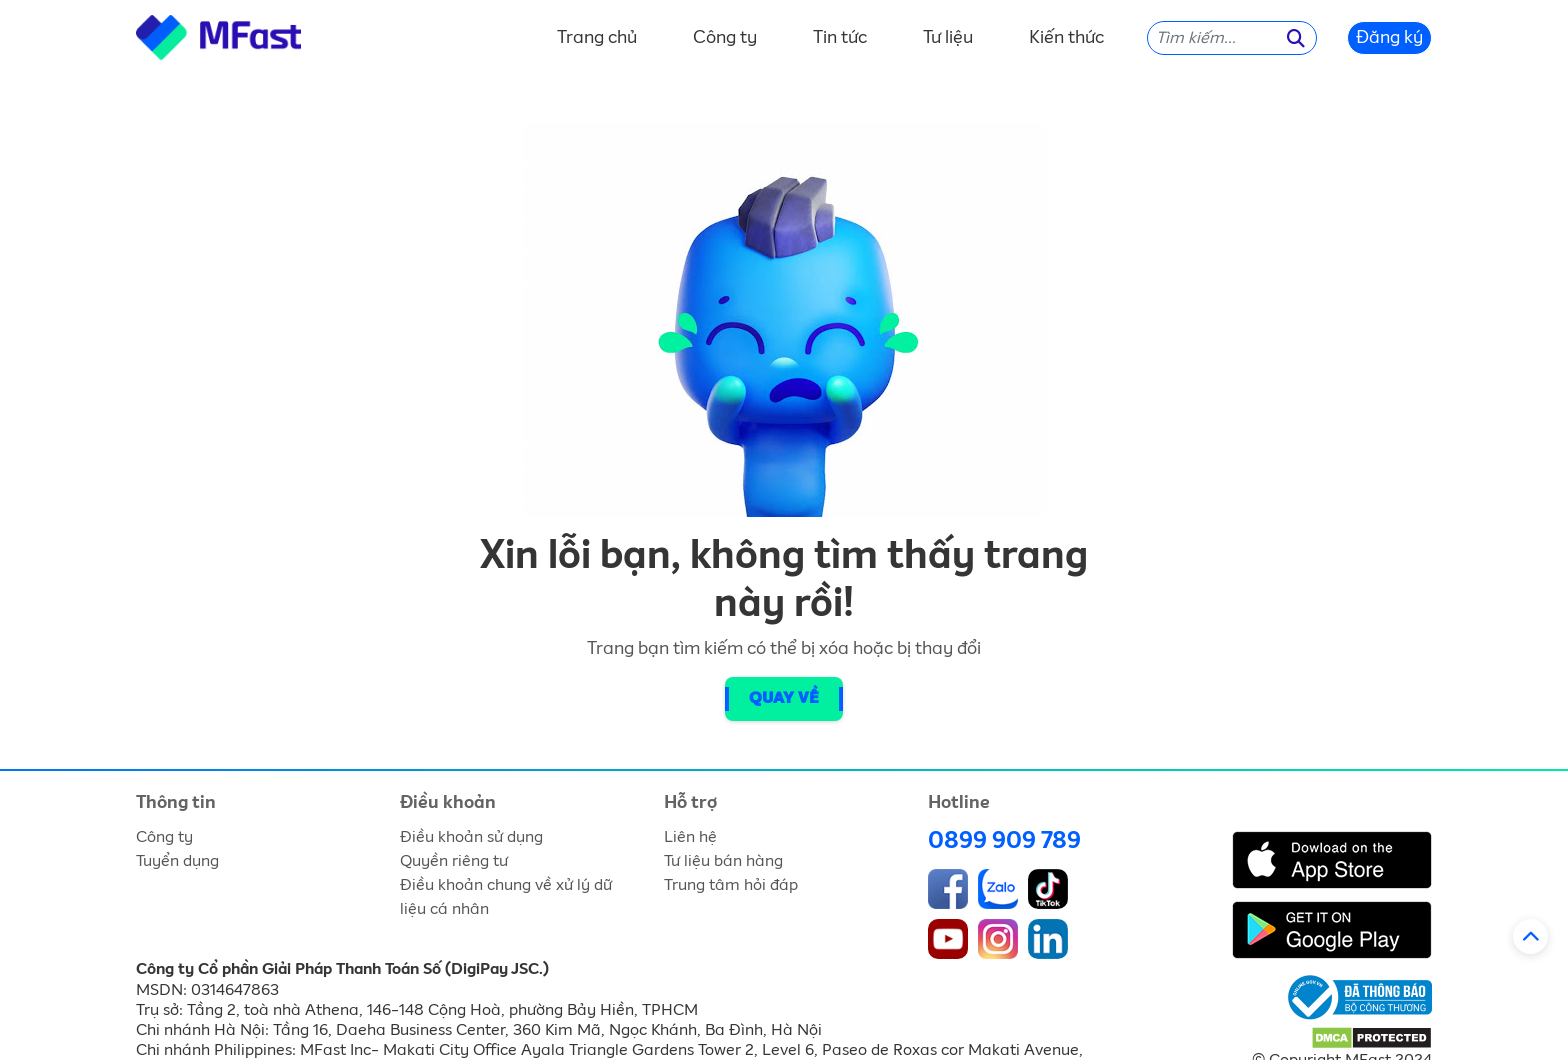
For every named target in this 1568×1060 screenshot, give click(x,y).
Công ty (725, 38)
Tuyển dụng (177, 861)
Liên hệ (690, 837)
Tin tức (840, 38)
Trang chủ (597, 38)
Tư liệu (948, 38)
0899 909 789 (1004, 841)
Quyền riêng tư (454, 861)
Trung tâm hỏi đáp (731, 885)
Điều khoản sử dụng (471, 837)
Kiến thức (1066, 38)
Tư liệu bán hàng (723, 861)
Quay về (784, 699)
